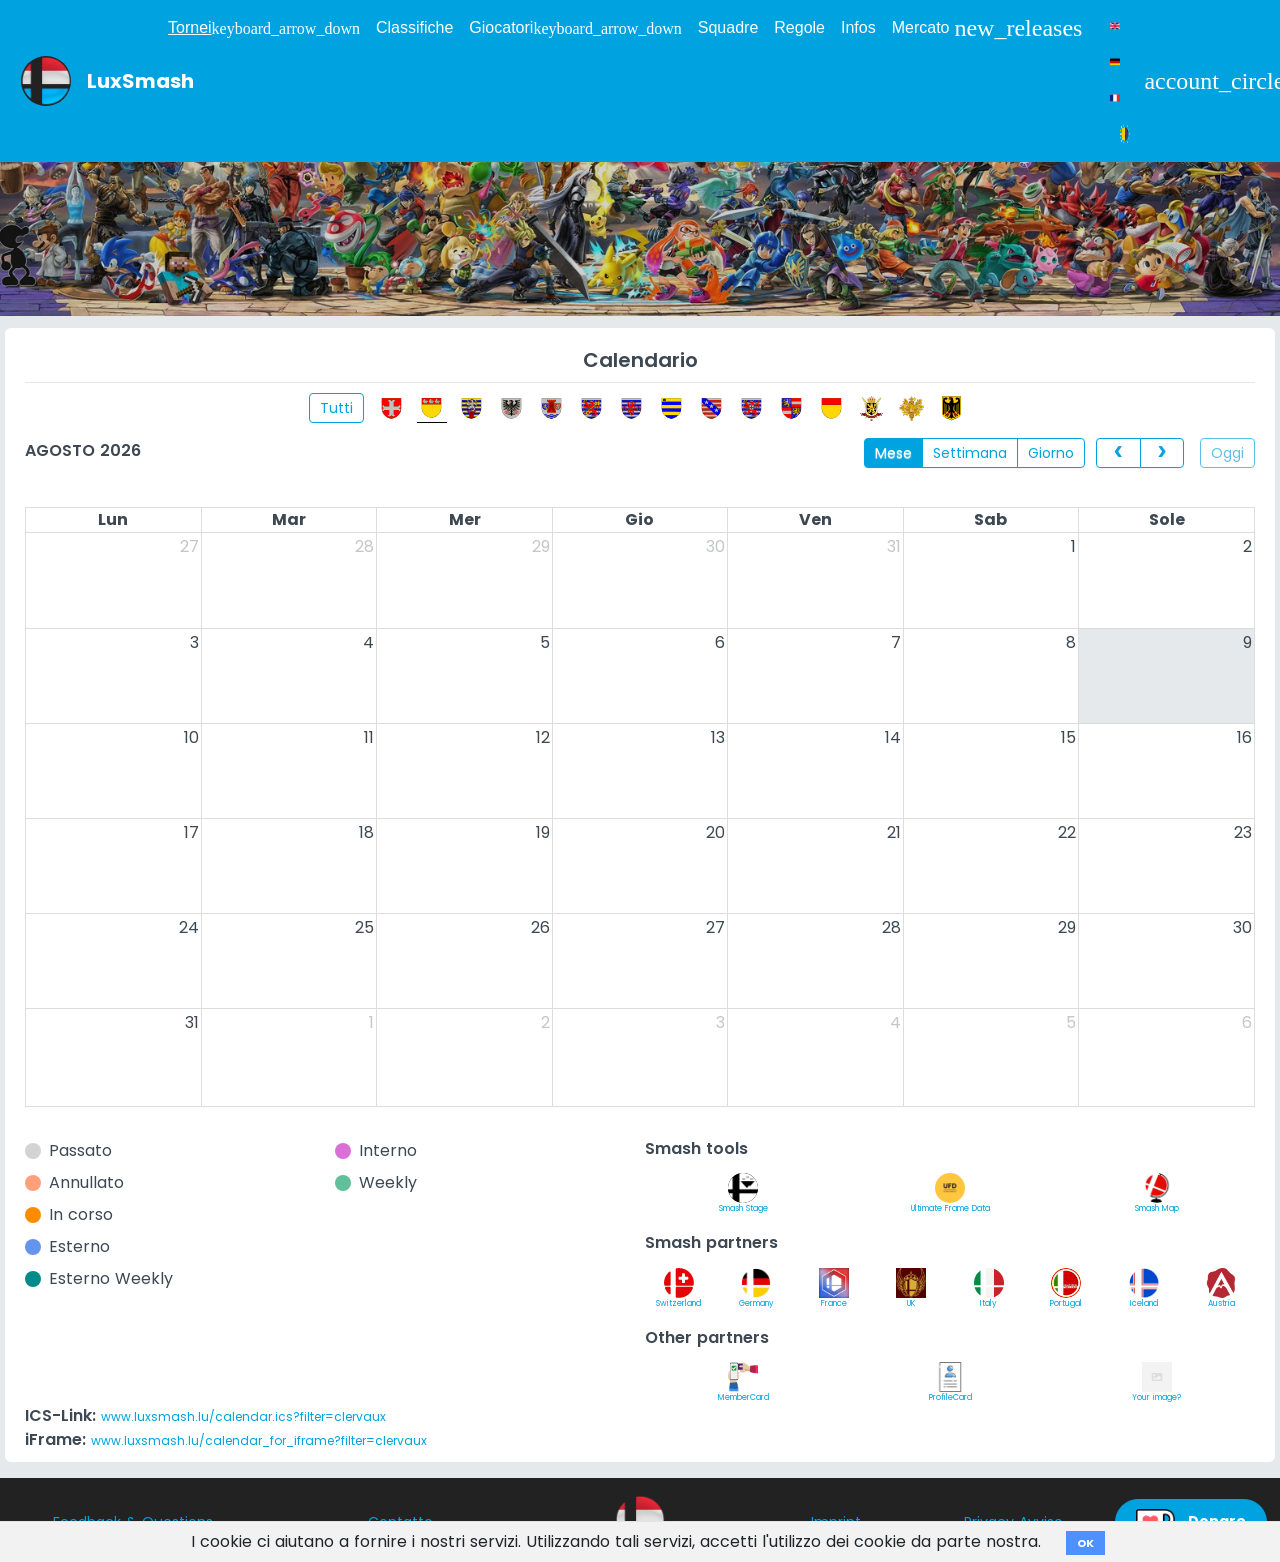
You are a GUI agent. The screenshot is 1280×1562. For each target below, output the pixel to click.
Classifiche (414, 27)
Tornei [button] (264, 28)
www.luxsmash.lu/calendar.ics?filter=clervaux (243, 1416)
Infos (858, 27)
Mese (893, 453)
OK (1085, 1543)
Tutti (336, 408)
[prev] (1118, 453)
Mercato (987, 28)
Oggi (1227, 453)
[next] (1162, 453)
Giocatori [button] (575, 28)
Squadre (728, 27)
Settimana (970, 453)
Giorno (1051, 453)
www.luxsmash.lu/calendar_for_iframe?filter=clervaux (259, 1440)
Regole (799, 27)
